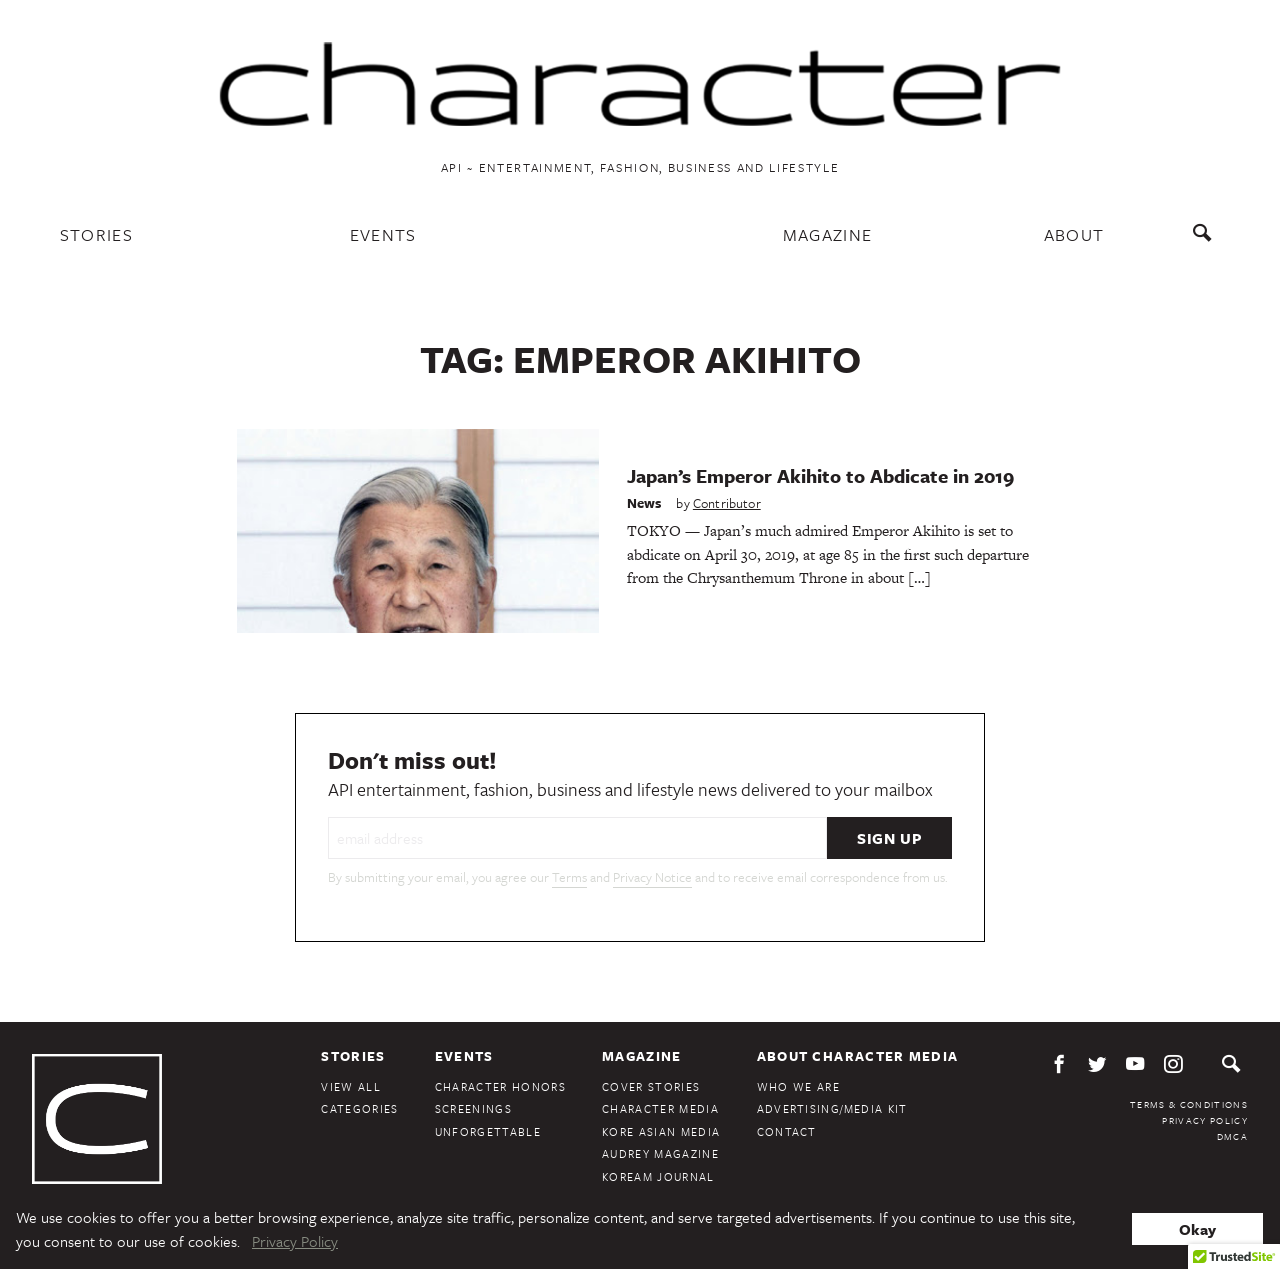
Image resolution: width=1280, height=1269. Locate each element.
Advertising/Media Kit (832, 1108)
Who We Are (798, 1086)
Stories (96, 234)
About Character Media (858, 1056)
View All (351, 1086)
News (644, 503)
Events (383, 234)
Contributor (727, 503)
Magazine (828, 234)
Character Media (660, 1108)
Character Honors (500, 1086)
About (1074, 234)
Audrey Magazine (660, 1153)
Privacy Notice (652, 877)
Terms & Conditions (1189, 1104)
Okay (1197, 1229)
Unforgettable (488, 1131)
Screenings (473, 1108)
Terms (569, 877)
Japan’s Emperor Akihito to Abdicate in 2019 (820, 475)
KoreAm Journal (658, 1176)
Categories (359, 1108)
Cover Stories (651, 1086)
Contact (787, 1131)
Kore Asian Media (661, 1131)
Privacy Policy (1205, 1120)
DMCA (1232, 1136)
